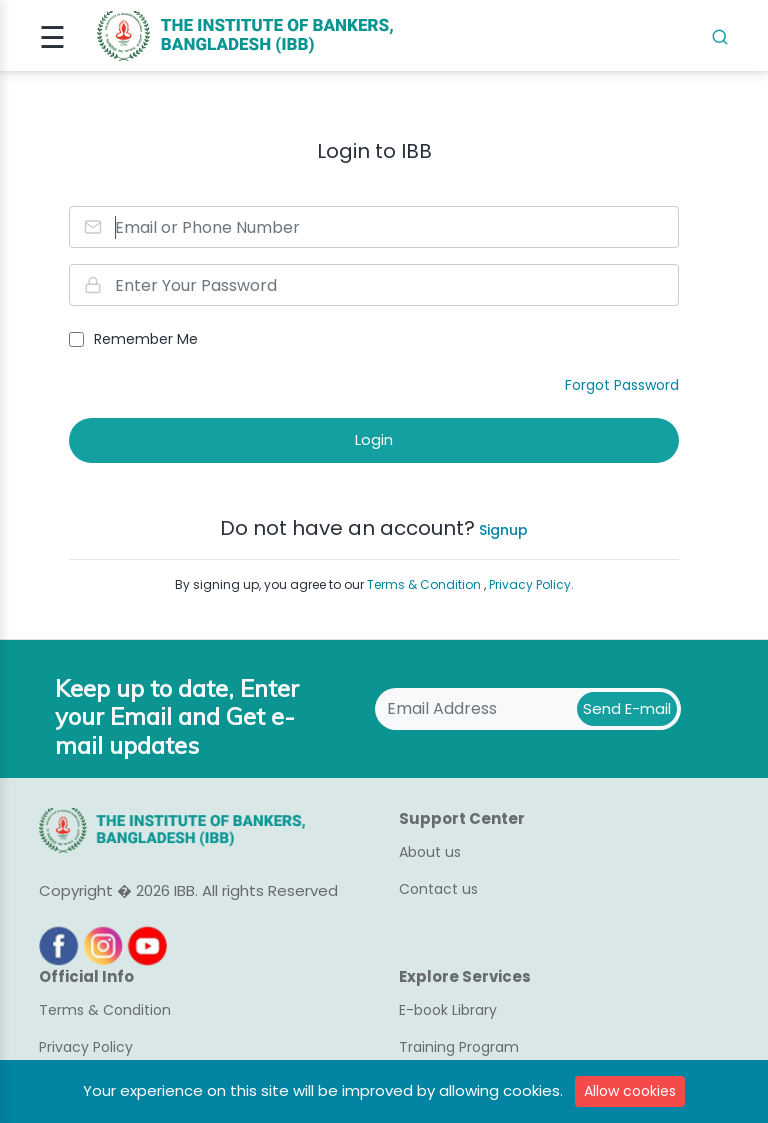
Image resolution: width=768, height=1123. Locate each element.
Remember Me (146, 339)
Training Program (459, 1047)
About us (430, 852)
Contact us (438, 889)
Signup (501, 530)
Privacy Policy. (531, 584)
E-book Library (448, 1010)
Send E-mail (627, 708)
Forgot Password (622, 385)
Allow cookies (630, 1091)
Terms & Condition (425, 584)
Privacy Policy (86, 1047)
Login (374, 439)
